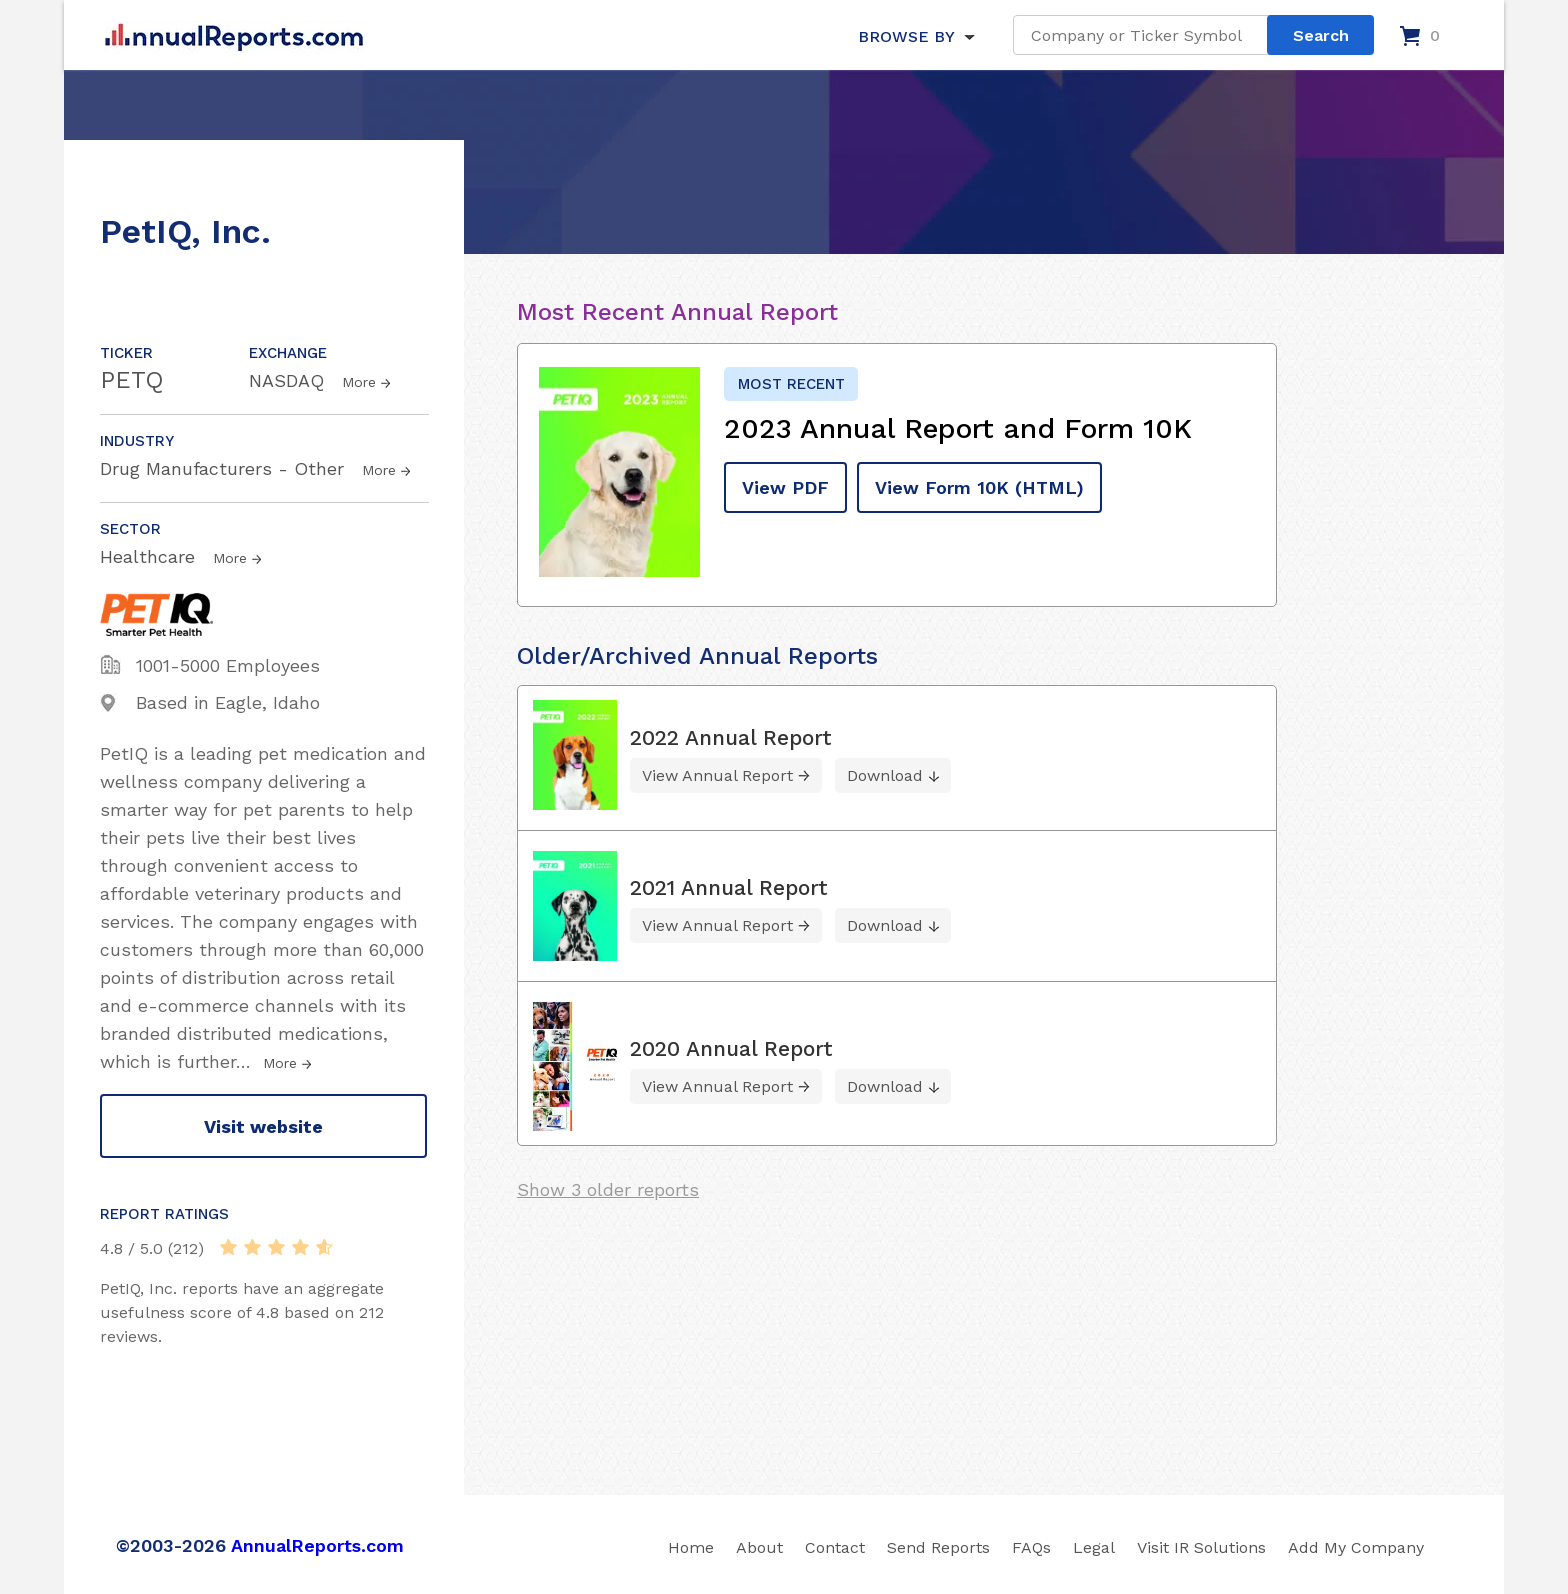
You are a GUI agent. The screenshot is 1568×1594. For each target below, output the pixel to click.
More (359, 382)
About (759, 1547)
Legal (1094, 1547)
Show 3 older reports (608, 1189)
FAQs (1031, 1547)
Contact (835, 1547)
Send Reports (938, 1547)
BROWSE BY (906, 36)
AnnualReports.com (317, 1545)
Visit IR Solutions (1201, 1547)
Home (691, 1547)
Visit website (263, 1126)
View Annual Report (717, 775)
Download (885, 775)
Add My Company (1356, 1547)
